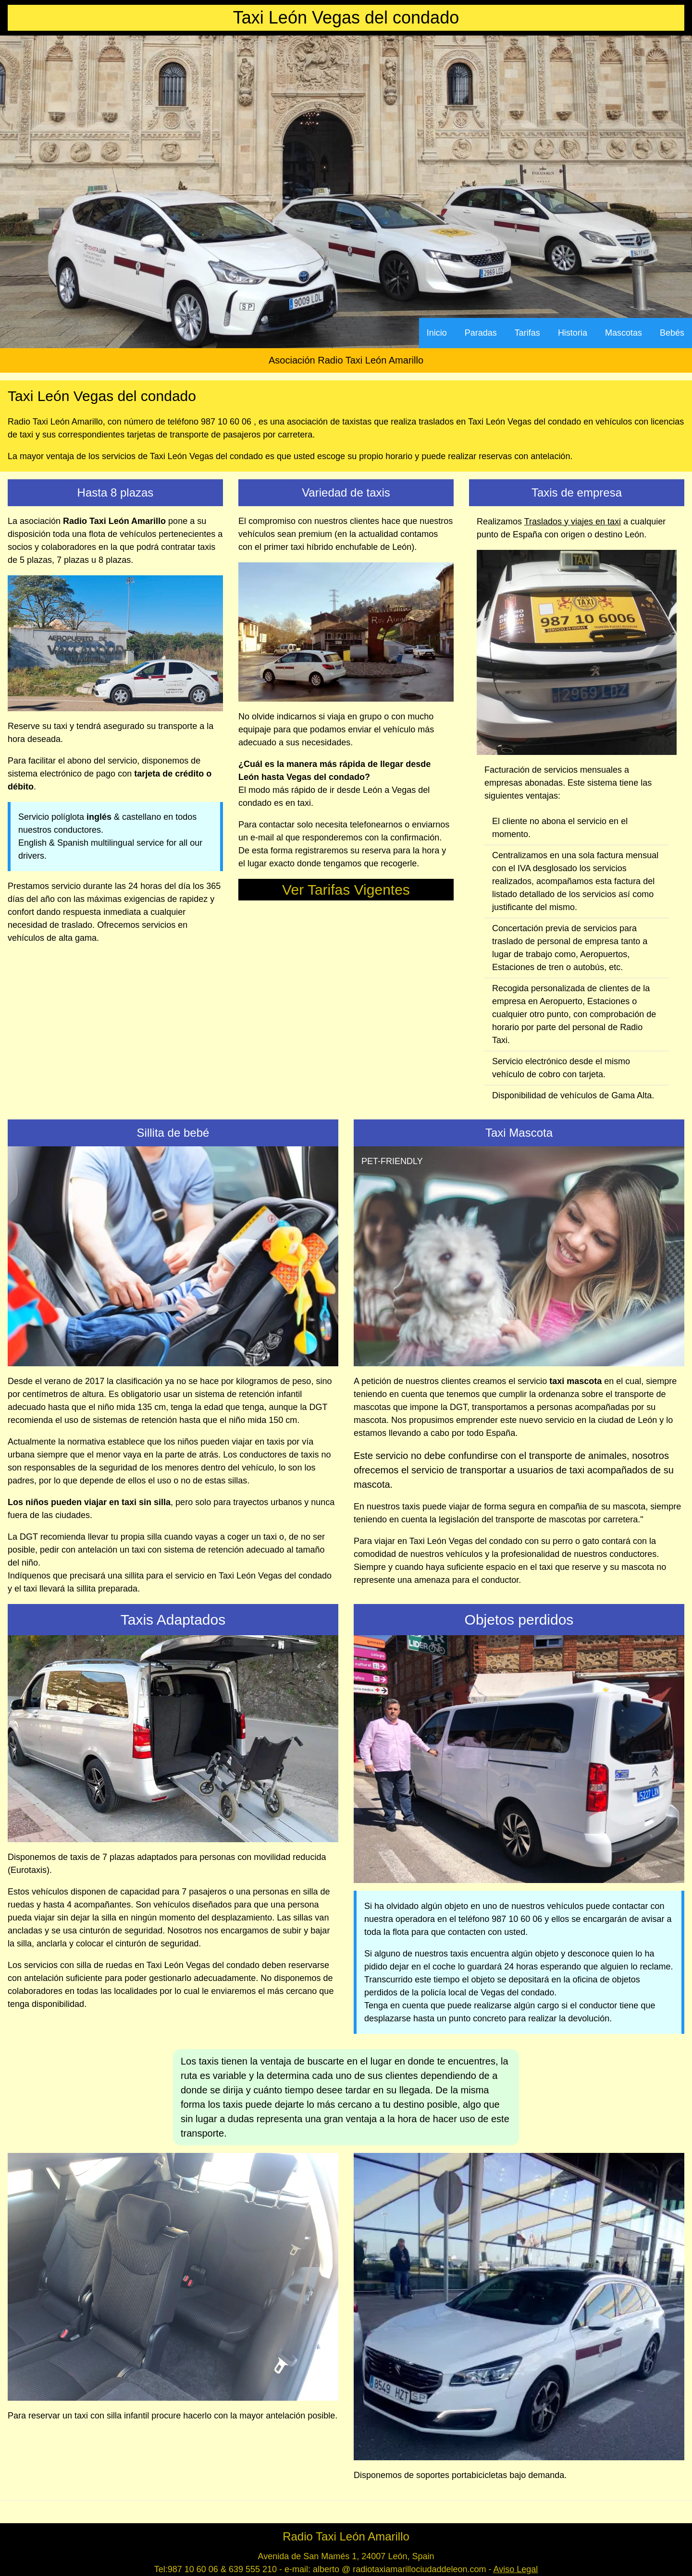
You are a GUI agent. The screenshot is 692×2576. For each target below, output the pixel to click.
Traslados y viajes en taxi (572, 521)
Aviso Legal (516, 2569)
